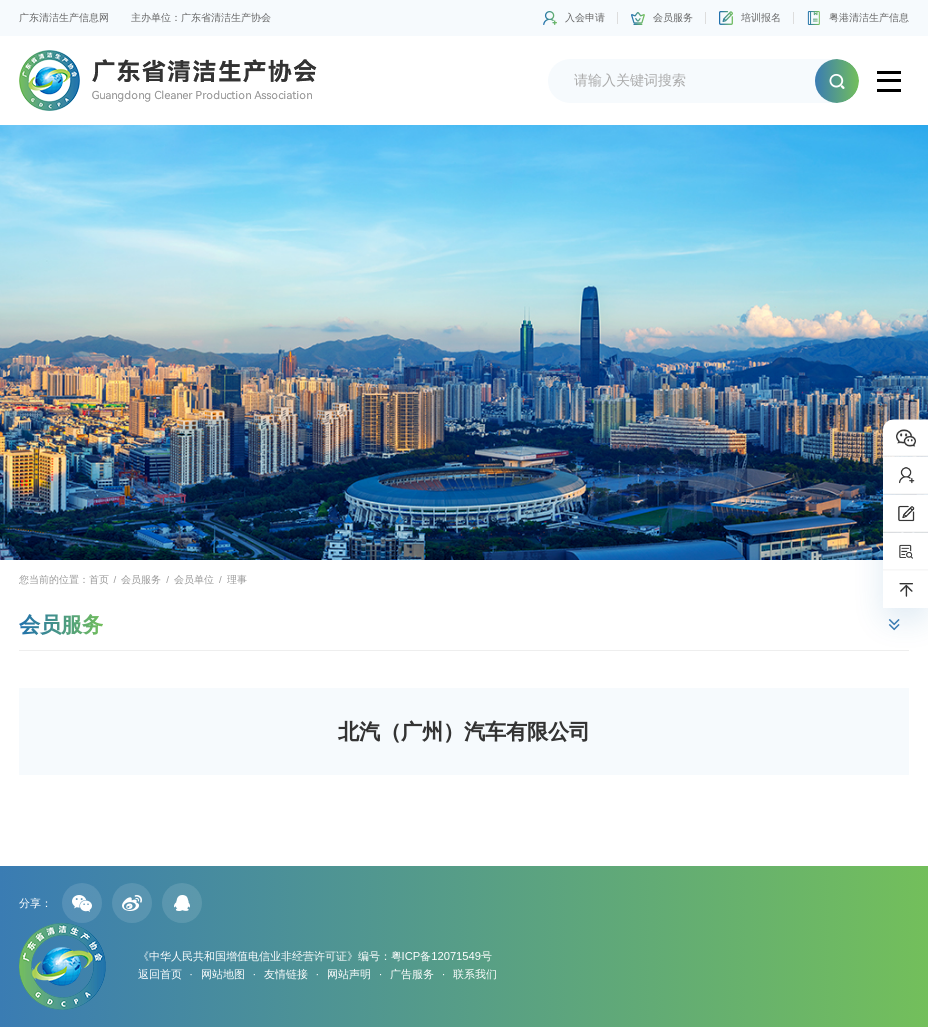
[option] (464, 342)
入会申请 (585, 17)
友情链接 (286, 974)
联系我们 (475, 974)
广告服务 (412, 974)
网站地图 (223, 974)
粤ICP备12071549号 (441, 956)
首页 (99, 579)
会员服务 (673, 17)
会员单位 (194, 579)
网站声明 (349, 974)
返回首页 (160, 974)
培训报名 (761, 17)
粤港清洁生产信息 (869, 17)
